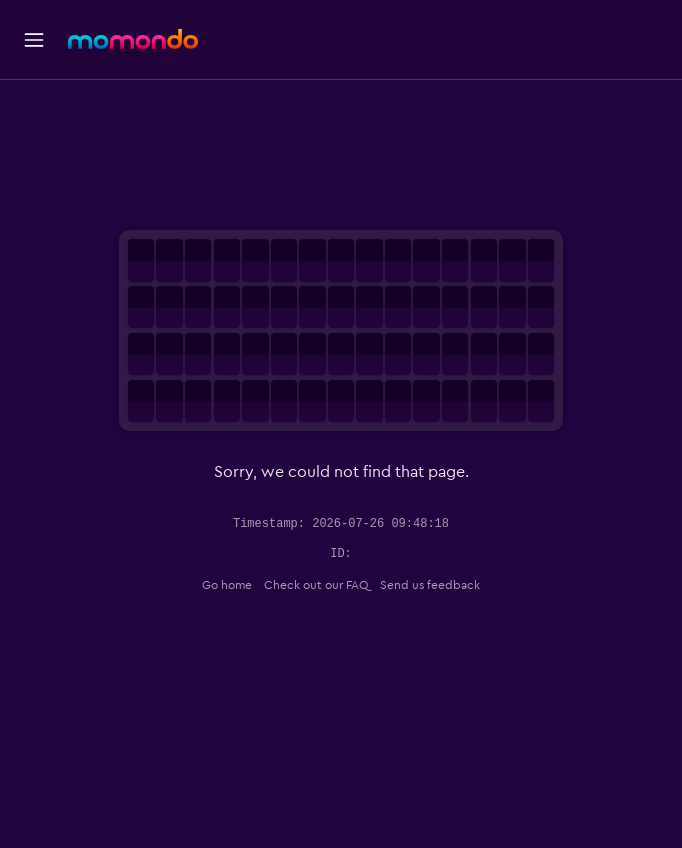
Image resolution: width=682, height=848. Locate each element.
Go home (227, 585)
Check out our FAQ (316, 585)
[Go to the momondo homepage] (133, 39)
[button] (34, 40)
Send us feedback (430, 585)
